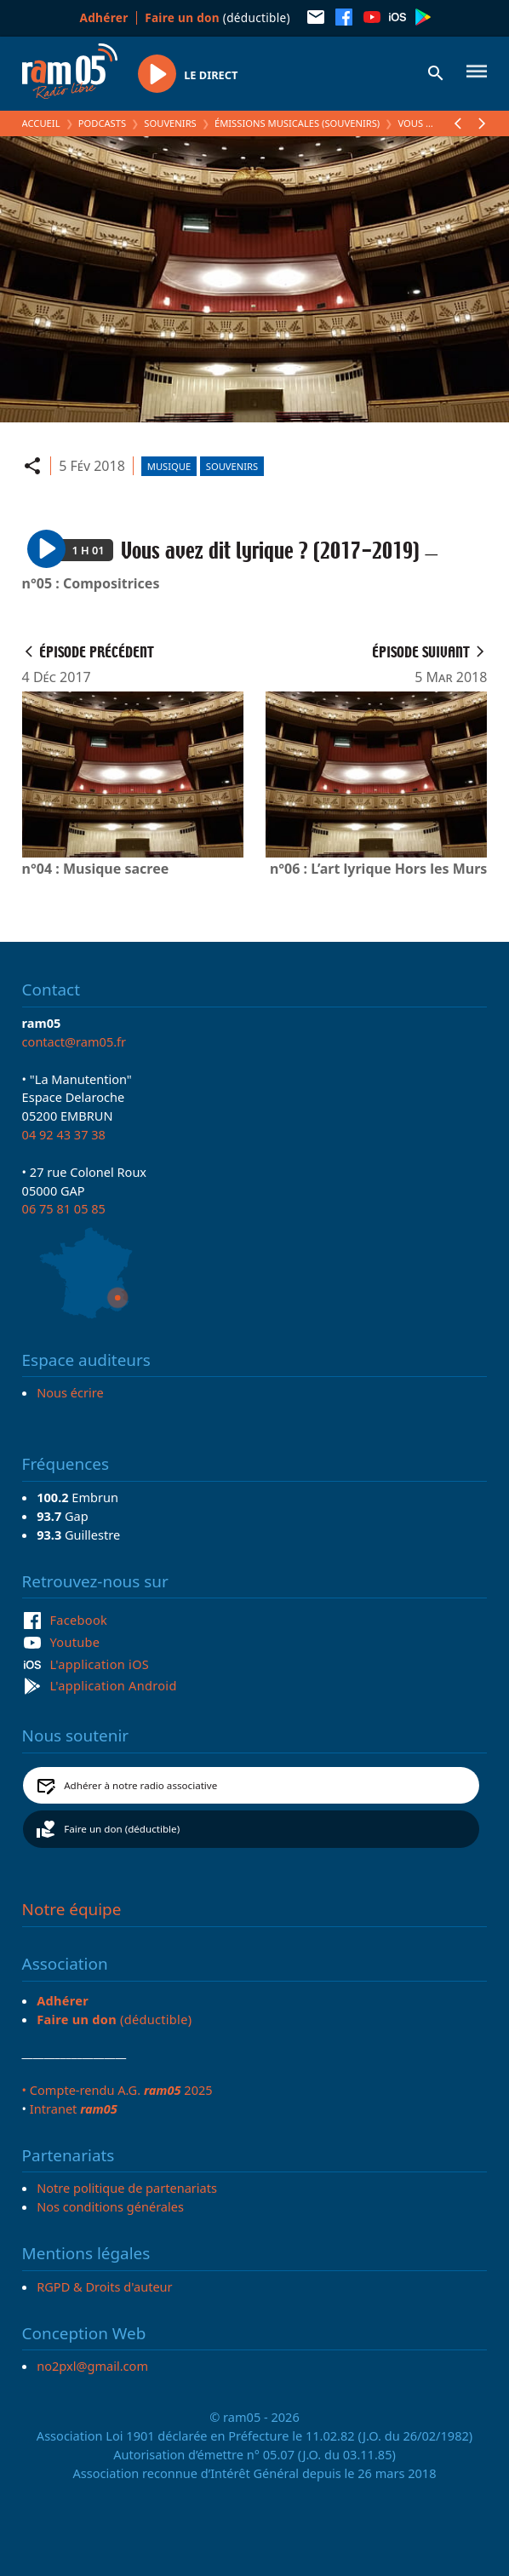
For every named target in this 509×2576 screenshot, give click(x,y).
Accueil (41, 123)
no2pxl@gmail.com (92, 2365)
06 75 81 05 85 (64, 1208)
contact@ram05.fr (74, 1041)
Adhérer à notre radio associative (140, 1785)
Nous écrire (70, 1392)
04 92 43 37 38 (64, 1134)
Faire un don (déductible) (122, 1828)
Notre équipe (72, 1909)
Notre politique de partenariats (127, 2187)
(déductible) (217, 17)
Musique (169, 466)
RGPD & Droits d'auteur (104, 2286)
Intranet (73, 2108)
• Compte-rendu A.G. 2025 (117, 2089)
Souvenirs (170, 123)
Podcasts (102, 123)
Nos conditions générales (110, 2206)
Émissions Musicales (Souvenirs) (297, 123)
